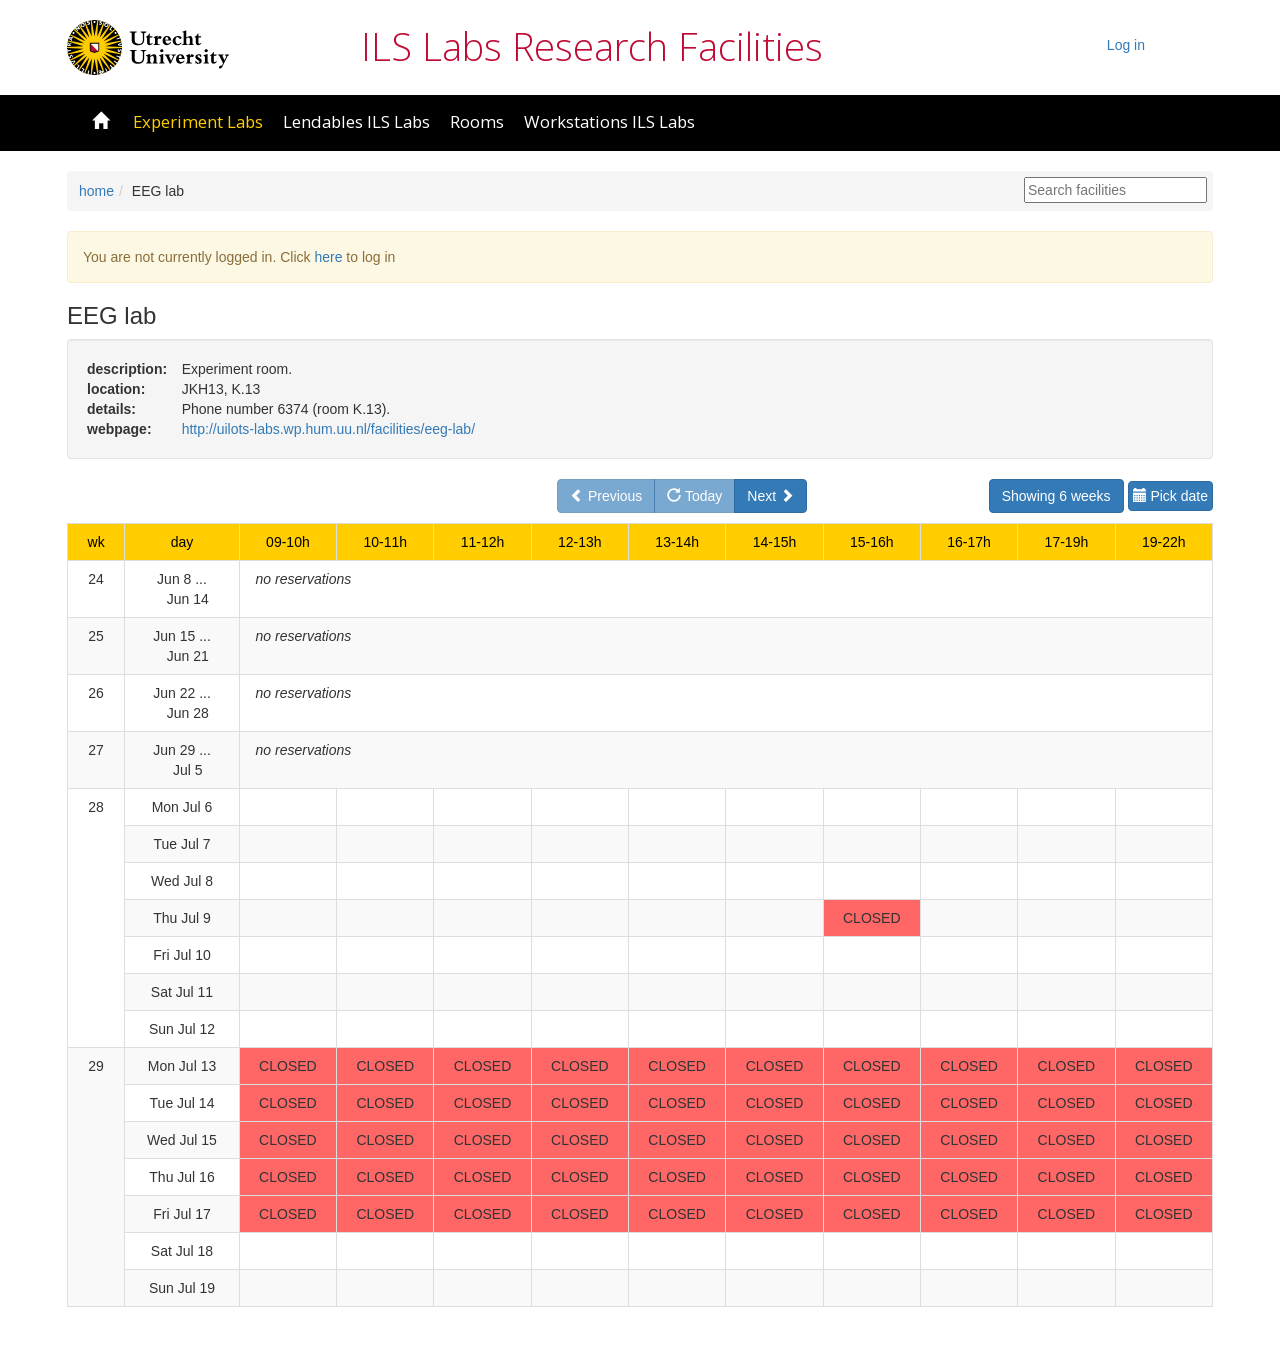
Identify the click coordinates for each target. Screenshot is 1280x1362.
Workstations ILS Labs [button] (609, 121)
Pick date (1170, 496)
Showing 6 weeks (1056, 496)
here (328, 257)
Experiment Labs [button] (198, 121)
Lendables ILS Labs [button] (356, 121)
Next (770, 496)
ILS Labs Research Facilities (592, 46)
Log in (1126, 45)
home (96, 191)
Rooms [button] (477, 121)
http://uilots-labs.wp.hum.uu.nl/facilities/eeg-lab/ (328, 429)
